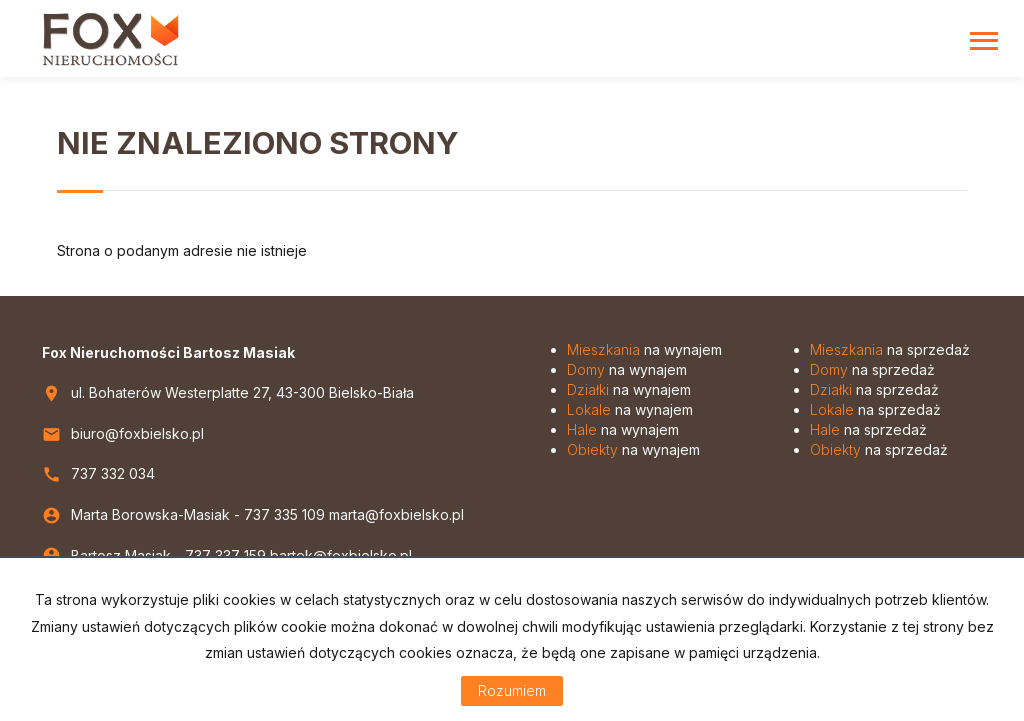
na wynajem (644, 349)
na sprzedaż (890, 349)
